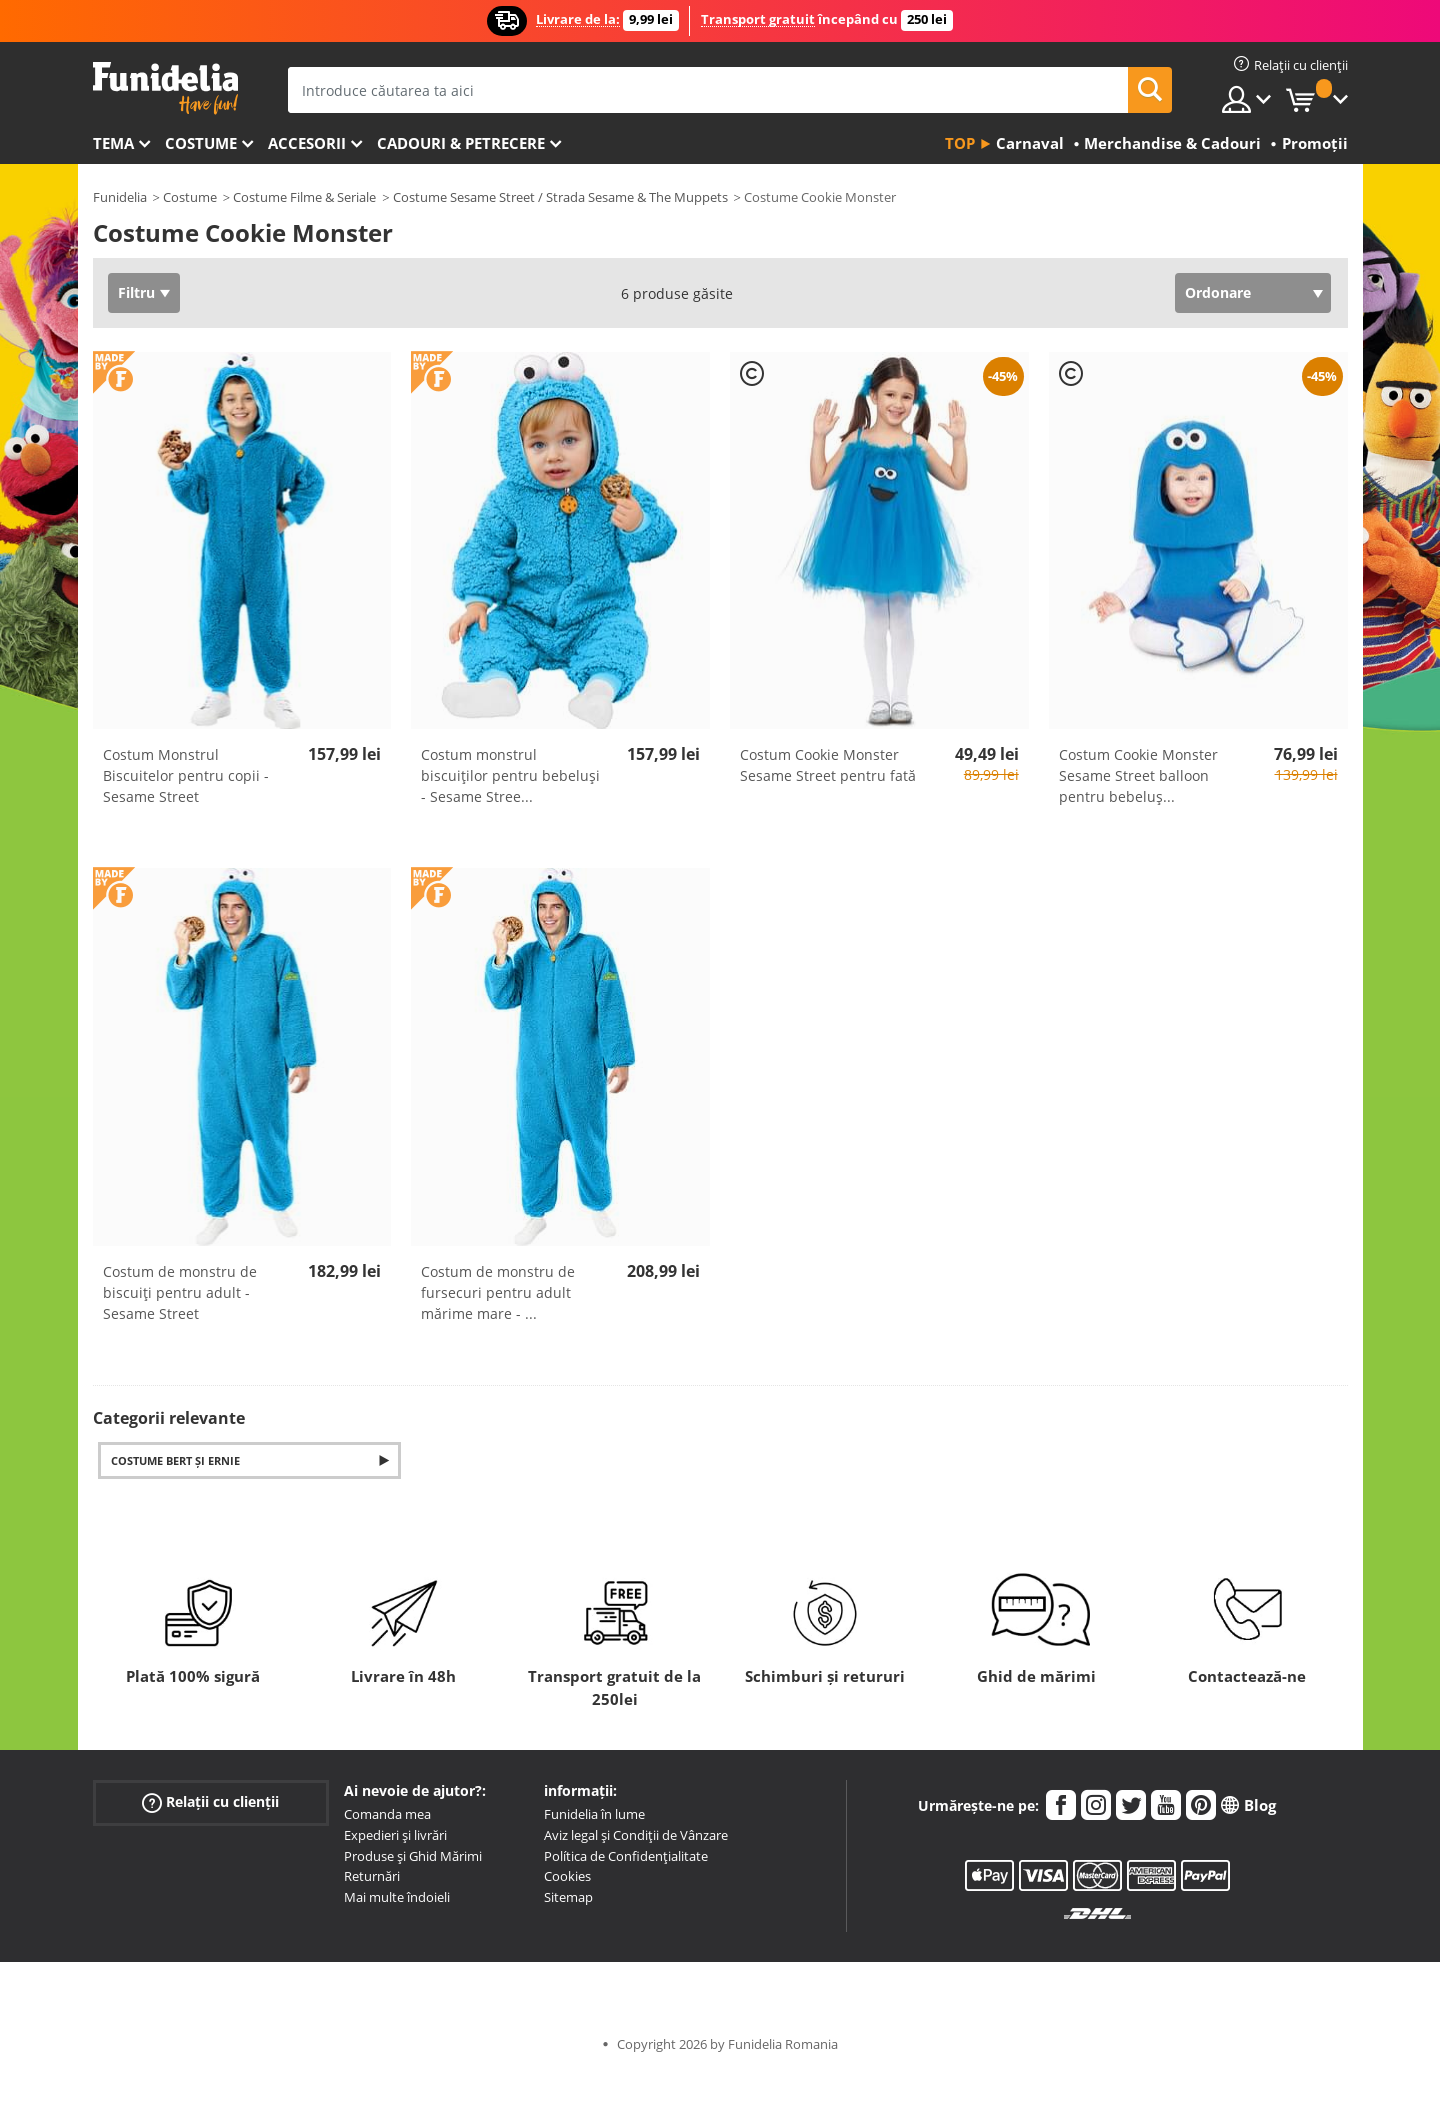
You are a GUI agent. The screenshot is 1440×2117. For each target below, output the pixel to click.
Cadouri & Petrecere (461, 143)
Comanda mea (387, 1814)
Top (960, 143)
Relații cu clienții (210, 1802)
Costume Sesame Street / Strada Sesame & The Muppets (560, 197)
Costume (201, 143)
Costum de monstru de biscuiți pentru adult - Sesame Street (180, 1292)
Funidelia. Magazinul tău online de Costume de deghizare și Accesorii (165, 88)
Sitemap (568, 1897)
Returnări (372, 1876)
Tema (113, 143)
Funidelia (120, 197)
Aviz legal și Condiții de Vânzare (636, 1835)
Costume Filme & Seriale (304, 197)
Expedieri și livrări (395, 1835)
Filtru (136, 292)
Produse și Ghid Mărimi (413, 1856)
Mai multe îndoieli (397, 1897)
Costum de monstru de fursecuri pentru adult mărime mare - (498, 1292)
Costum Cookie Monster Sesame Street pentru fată (828, 765)
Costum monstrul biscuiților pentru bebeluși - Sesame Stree (510, 775)
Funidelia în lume (594, 1814)
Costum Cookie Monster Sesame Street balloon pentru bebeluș (1138, 775)
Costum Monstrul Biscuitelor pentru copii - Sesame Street (186, 775)
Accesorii (307, 143)
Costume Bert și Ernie (175, 1460)
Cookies (567, 1876)
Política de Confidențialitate (626, 1856)
